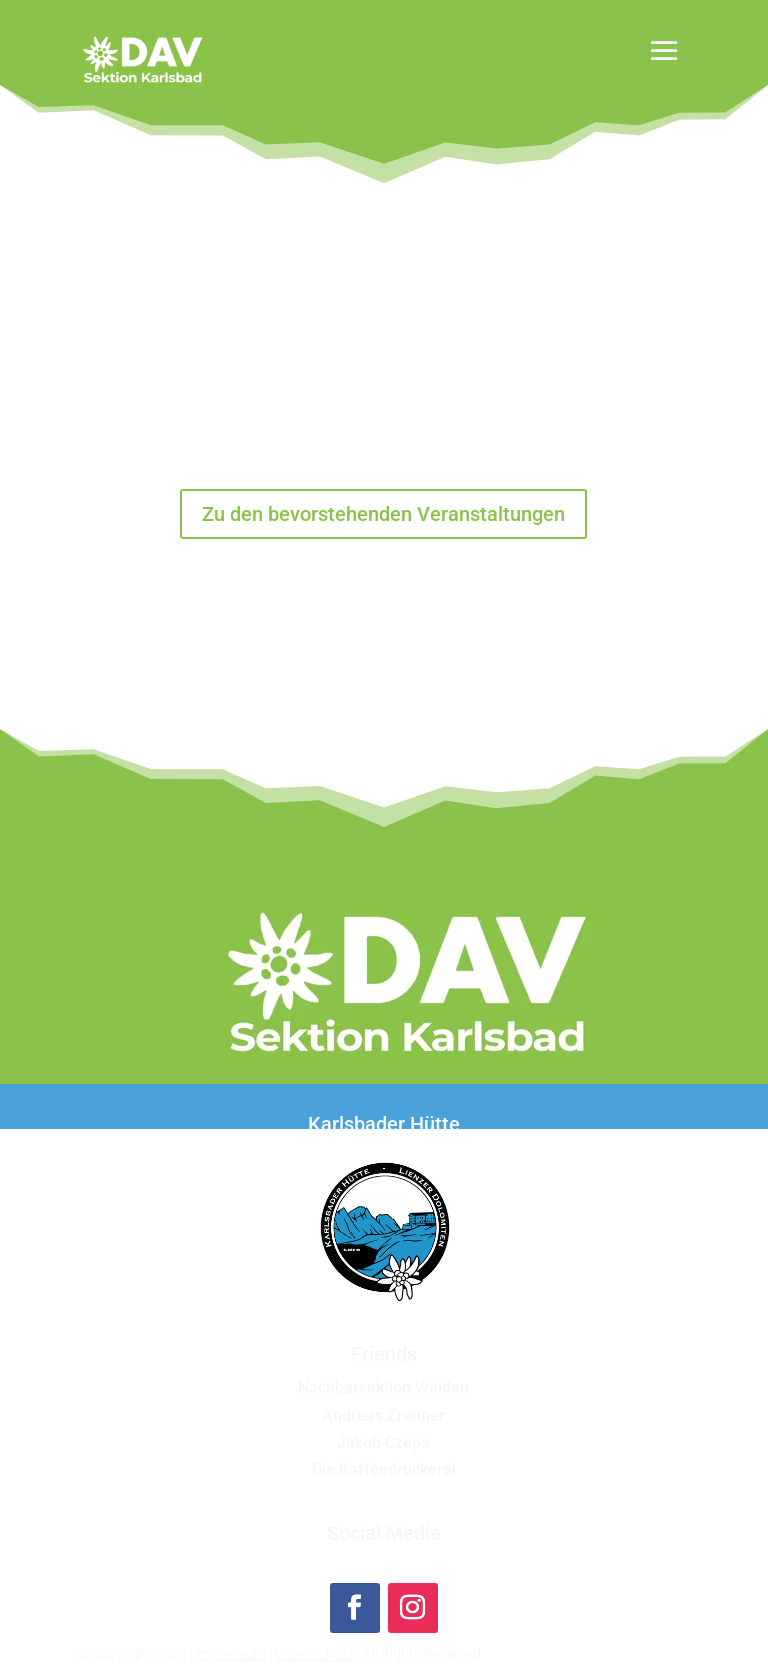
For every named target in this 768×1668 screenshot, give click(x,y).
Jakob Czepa (383, 1442)
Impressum (231, 1654)
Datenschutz (314, 1654)
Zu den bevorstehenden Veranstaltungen (383, 514)
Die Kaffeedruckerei (384, 1469)
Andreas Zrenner (383, 1415)
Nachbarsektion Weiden (383, 1387)
